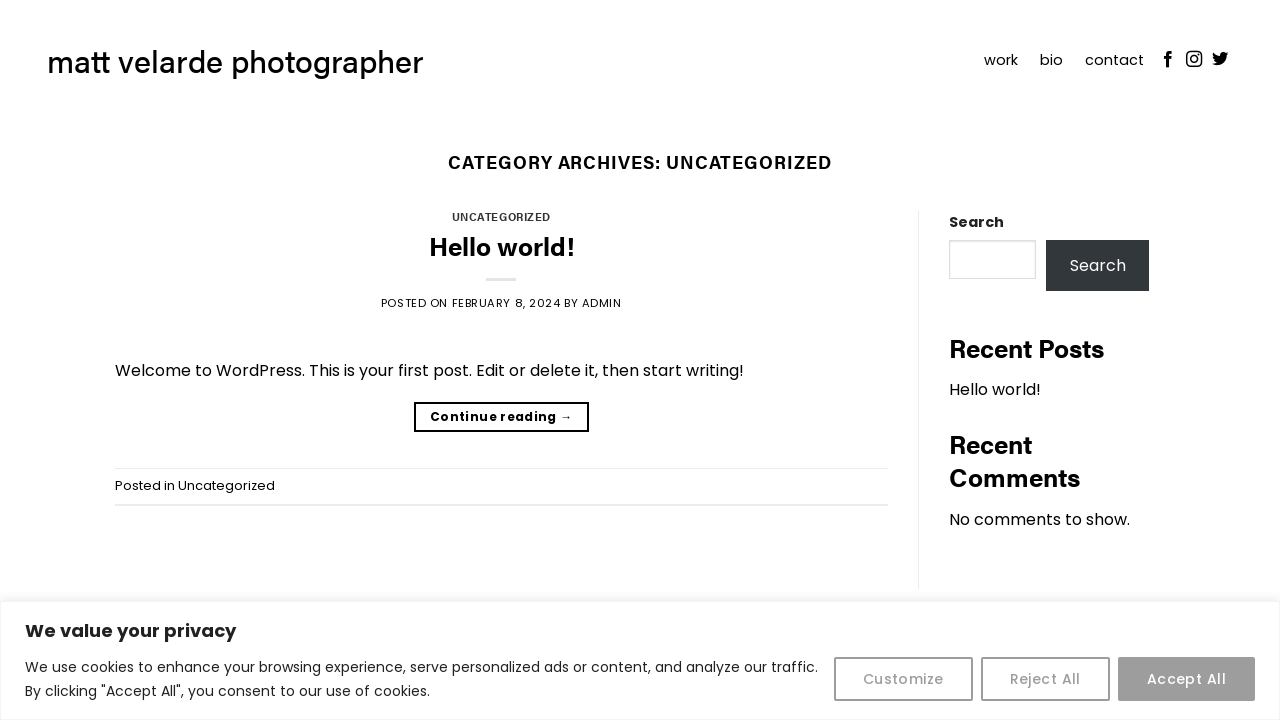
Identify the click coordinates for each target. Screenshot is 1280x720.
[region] (640, 660)
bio (1051, 60)
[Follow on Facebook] (1168, 60)
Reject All (1045, 679)
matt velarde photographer (235, 60)
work (1001, 60)
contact (1114, 60)
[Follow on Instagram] (1194, 60)
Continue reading (501, 416)
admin (602, 303)
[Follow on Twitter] (1220, 60)
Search (976, 222)
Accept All (1186, 679)
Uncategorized (501, 216)
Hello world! (501, 245)
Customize (903, 679)
